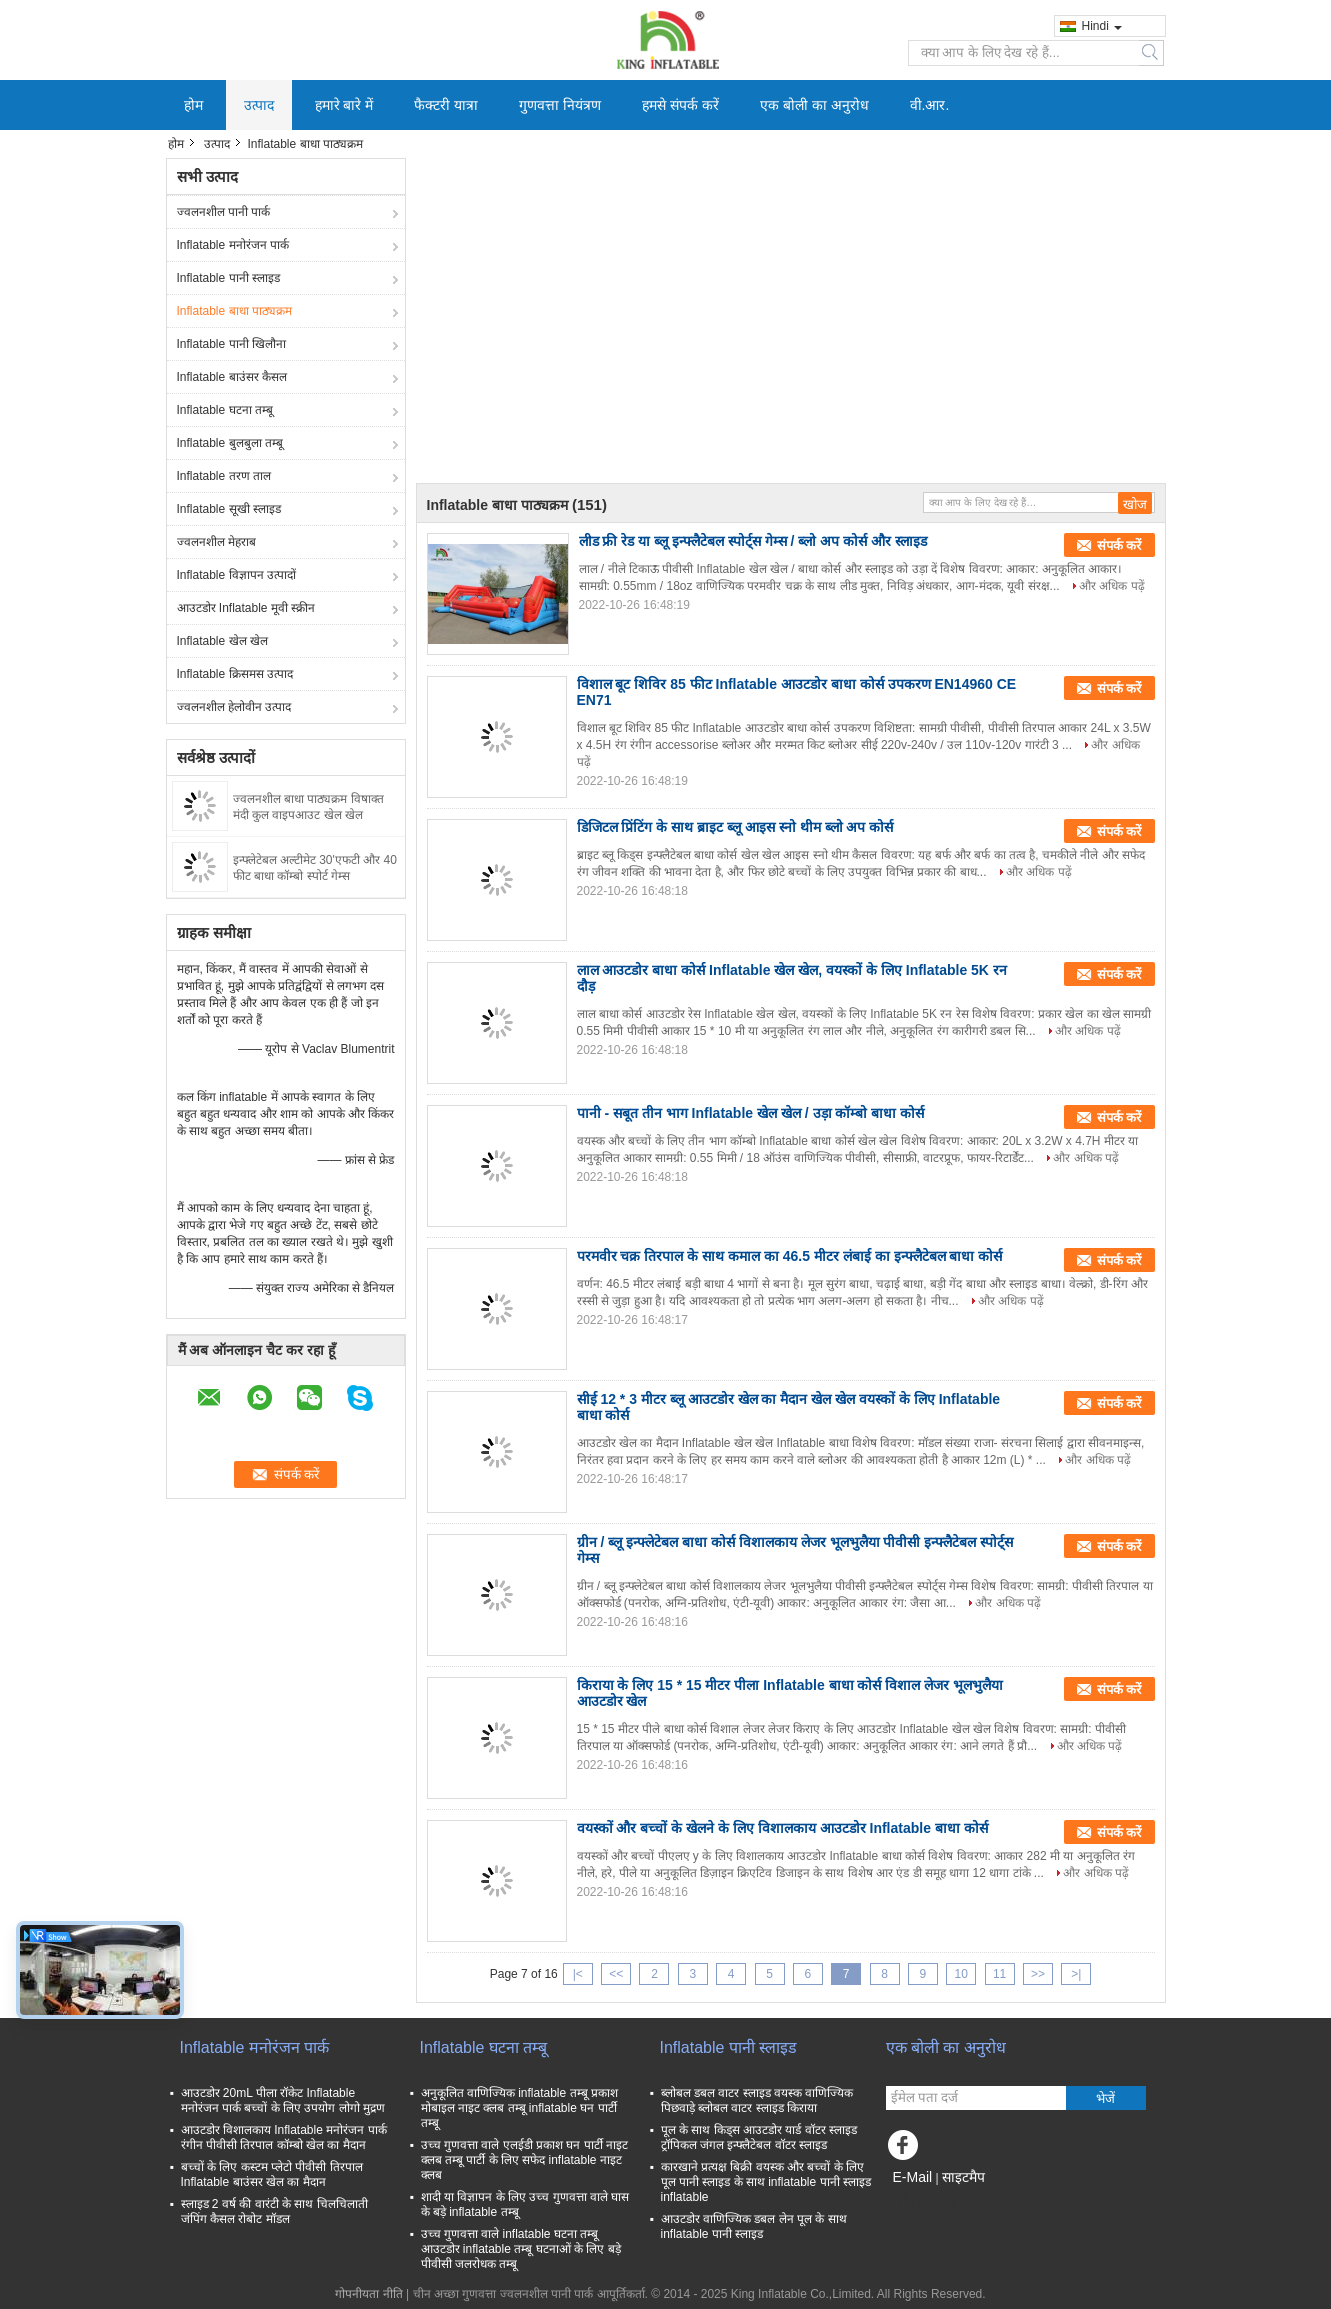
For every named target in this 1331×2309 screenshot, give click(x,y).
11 (999, 1974)
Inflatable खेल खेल (222, 641)
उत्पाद (259, 105)
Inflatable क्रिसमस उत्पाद (235, 674)
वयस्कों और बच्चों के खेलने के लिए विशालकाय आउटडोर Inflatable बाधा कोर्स (782, 1828)
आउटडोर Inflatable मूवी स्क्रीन (246, 608)
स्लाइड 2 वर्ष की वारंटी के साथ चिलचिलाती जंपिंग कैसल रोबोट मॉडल (274, 2211)
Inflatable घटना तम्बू (225, 410)
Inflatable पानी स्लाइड (228, 278)
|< (578, 1974)
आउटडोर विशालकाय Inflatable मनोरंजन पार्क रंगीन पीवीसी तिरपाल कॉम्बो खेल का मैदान (284, 2137)
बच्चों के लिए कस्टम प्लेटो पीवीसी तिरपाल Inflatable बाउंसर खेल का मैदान (272, 2174)
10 (961, 1974)
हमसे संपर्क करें (680, 105)
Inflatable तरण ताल (224, 476)
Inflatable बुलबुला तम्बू (230, 443)
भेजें (1105, 2098)
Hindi (1102, 26)
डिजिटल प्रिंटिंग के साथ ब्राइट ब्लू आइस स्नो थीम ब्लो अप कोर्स (735, 827)
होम (193, 105)
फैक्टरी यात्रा (446, 105)
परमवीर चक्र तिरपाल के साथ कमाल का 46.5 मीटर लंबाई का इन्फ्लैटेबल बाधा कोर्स (790, 1256)
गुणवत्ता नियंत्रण (560, 105)
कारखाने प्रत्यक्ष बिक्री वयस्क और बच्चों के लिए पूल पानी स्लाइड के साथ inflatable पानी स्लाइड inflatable (766, 2182)
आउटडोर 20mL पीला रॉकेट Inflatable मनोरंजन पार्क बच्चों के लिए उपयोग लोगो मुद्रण (283, 2100)
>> (1038, 1974)
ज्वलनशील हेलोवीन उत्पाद (234, 707)
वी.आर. (930, 105)
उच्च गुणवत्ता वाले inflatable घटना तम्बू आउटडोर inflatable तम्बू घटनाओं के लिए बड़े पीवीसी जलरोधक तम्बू (521, 2249)
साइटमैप (963, 2177)
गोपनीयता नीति (368, 2294)
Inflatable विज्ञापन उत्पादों (236, 575)
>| (1076, 1974)
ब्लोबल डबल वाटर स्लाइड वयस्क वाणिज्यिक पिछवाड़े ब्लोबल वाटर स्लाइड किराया (757, 2100)
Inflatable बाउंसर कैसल (232, 377)
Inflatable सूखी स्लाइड (229, 509)
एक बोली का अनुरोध (814, 105)
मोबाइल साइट (922, 2202)
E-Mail (913, 2177)
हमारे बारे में (344, 105)
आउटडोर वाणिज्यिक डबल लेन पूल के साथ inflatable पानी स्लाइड (754, 2226)
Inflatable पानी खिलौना (231, 344)
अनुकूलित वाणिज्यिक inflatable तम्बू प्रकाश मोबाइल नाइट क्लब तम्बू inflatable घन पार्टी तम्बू (519, 2108)
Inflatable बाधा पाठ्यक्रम (234, 311)
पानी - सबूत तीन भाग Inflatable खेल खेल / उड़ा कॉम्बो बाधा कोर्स (751, 1113)
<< (616, 1974)
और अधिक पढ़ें (1112, 586)
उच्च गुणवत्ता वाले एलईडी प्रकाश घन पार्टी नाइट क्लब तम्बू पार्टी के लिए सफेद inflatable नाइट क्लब (524, 2160)
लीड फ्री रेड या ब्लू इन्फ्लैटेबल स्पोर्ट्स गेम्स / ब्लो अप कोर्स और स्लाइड (753, 541)
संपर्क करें (1119, 545)
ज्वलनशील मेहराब (216, 542)
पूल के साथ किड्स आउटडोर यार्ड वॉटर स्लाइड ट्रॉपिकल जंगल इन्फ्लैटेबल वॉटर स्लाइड (759, 2137)
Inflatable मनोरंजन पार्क (233, 245)
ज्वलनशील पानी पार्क (224, 212)
